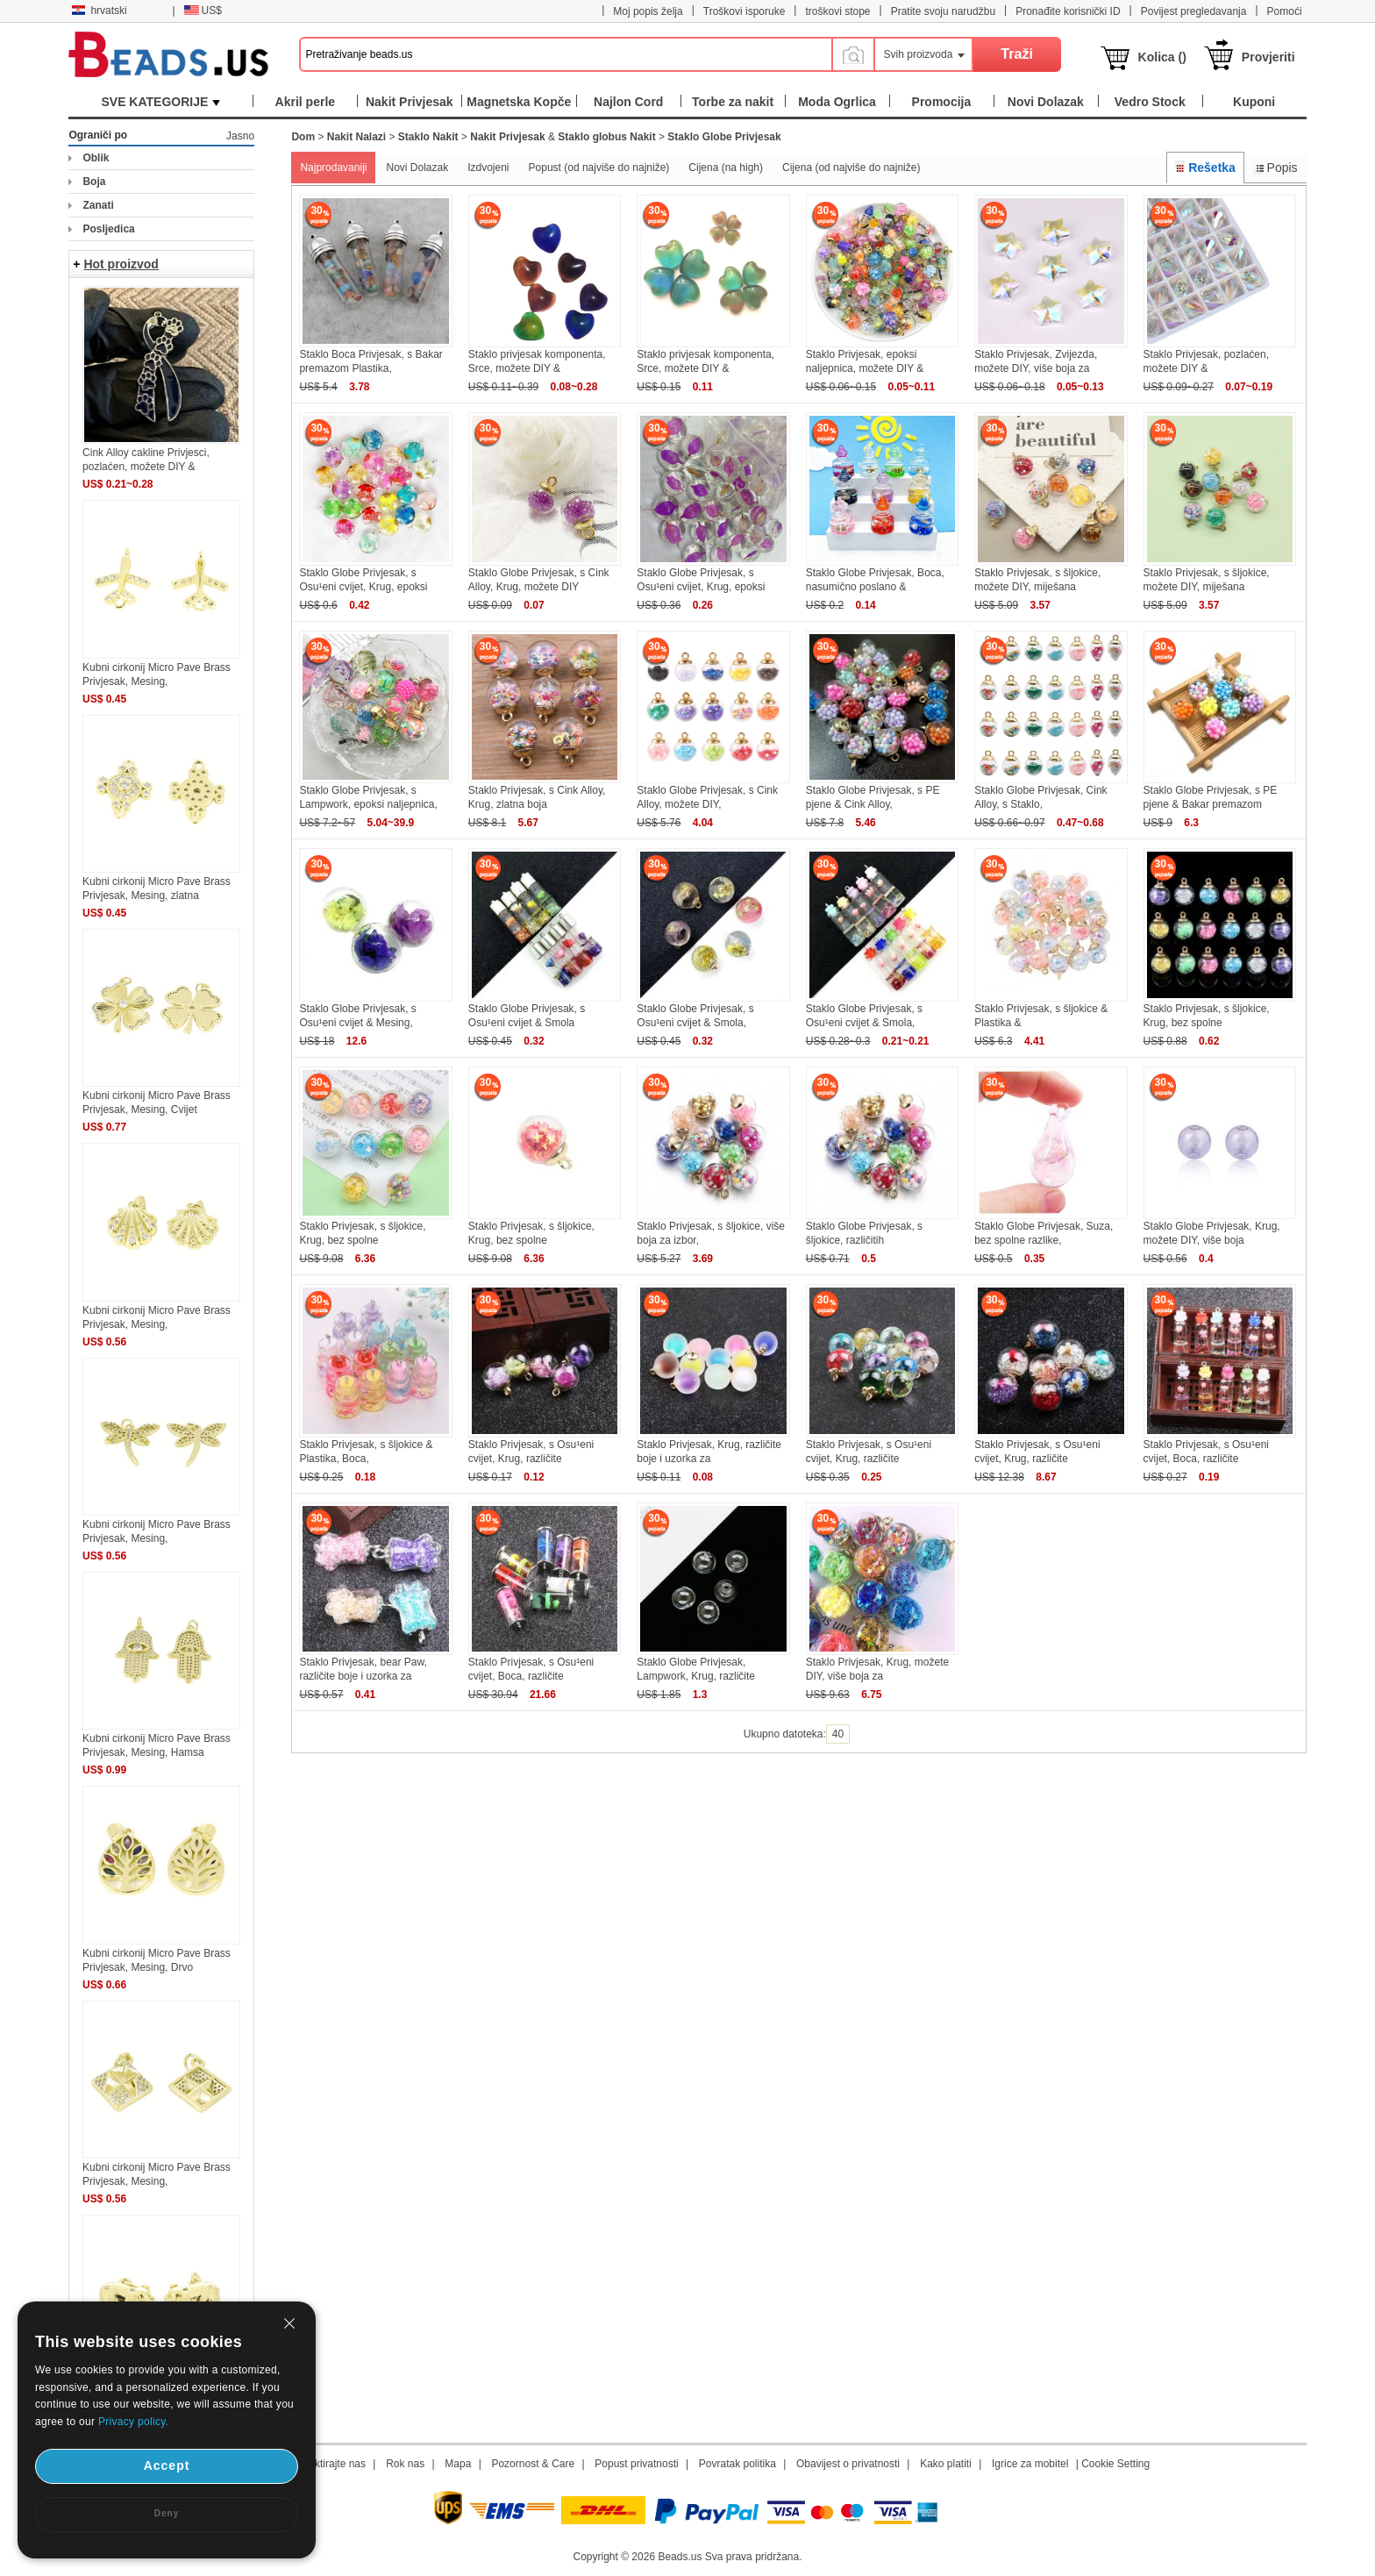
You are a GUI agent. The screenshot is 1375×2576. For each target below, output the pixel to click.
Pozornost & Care (532, 2464)
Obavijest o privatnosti (848, 2464)
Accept (167, 2465)
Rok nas (405, 2464)
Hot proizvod (121, 264)
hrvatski (99, 10)
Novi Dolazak (417, 167)
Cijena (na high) (725, 167)
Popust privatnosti (636, 2464)
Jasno (240, 136)
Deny (166, 2513)
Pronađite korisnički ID (1067, 11)
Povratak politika (737, 2464)
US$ (203, 10)
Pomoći (1284, 11)
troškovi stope (837, 11)
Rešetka (1205, 168)
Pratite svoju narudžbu (943, 11)
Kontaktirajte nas (327, 2464)
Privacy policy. (133, 2421)
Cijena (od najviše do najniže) (851, 167)
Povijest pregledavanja (1194, 11)
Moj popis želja (647, 11)
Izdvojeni (488, 167)
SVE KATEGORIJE (160, 102)
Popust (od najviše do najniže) (599, 167)
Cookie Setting (1115, 2464)
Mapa (458, 2464)
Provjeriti (1268, 57)
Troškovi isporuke (744, 11)
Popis (1275, 168)
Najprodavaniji (333, 167)
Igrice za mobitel (1030, 2464)
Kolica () (1162, 57)
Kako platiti (946, 2464)
